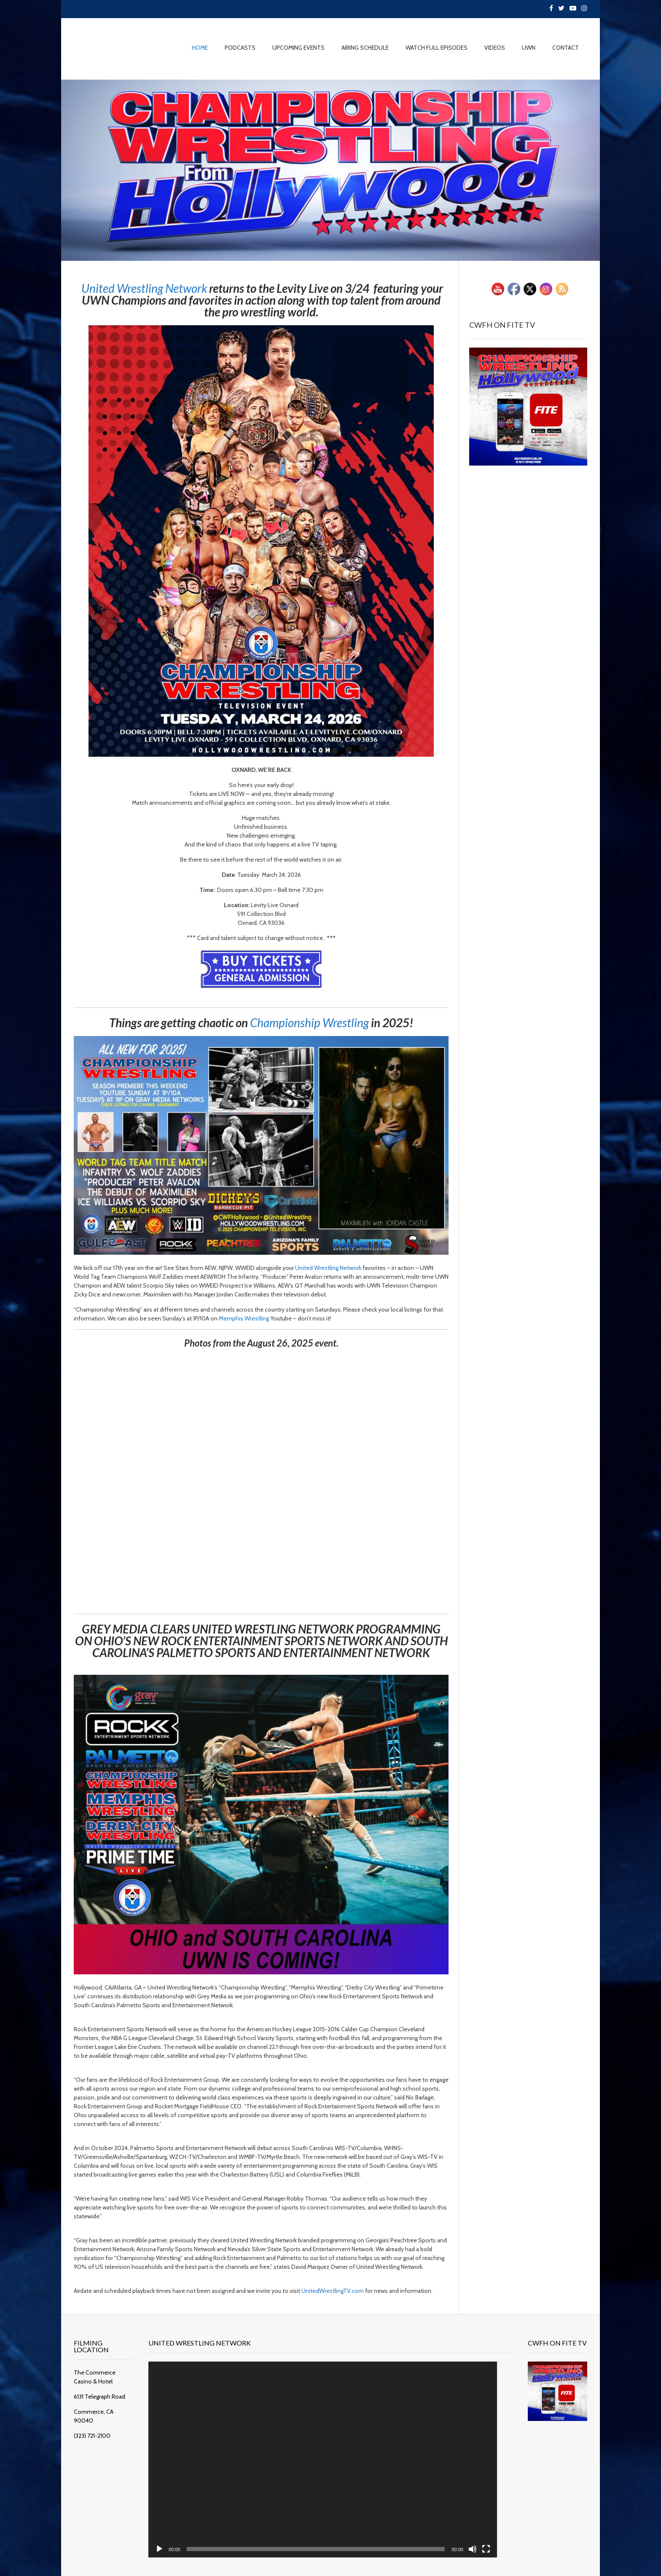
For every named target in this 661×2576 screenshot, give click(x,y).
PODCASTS (240, 47)
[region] (330, 170)
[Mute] (457, 2536)
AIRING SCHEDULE (365, 47)
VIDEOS (494, 47)
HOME (200, 47)
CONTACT (565, 47)
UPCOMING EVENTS (298, 47)
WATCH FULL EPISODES (437, 47)
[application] (318, 2453)
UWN (528, 47)
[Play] (167, 2536)
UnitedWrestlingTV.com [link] (332, 2291)
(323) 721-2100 (92, 2420)
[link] (144, 288)
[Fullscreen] (470, 2536)
